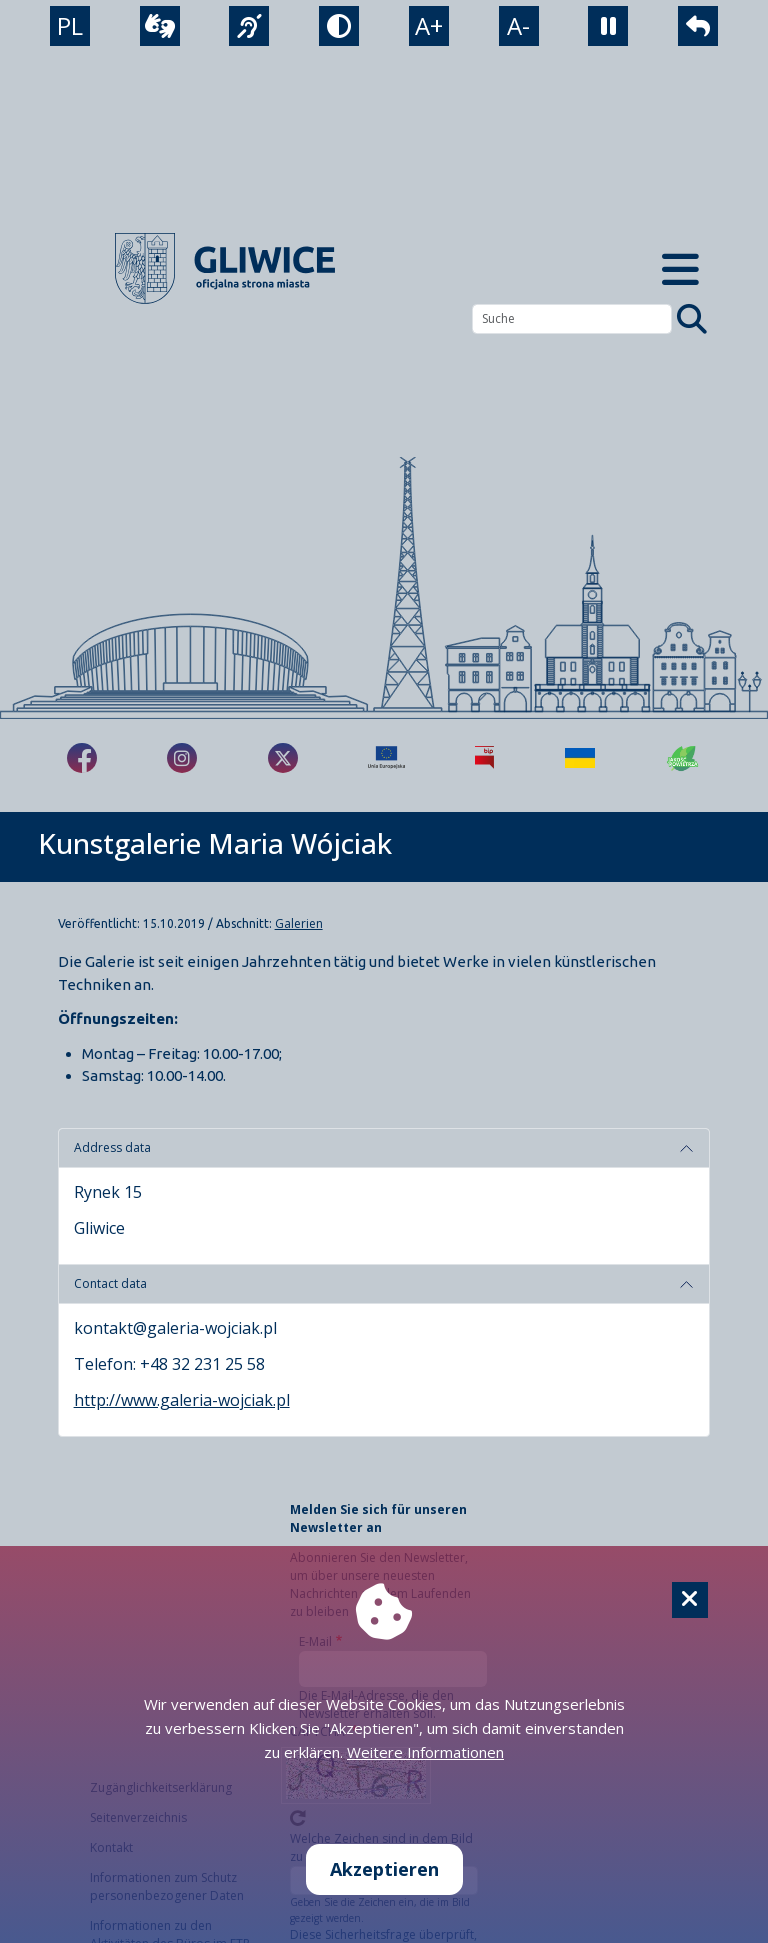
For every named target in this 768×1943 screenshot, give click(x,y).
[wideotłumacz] (160, 26)
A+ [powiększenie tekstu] (429, 25)
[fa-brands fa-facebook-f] (82, 758)
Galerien (299, 923)
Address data (112, 1147)
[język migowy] (249, 26)
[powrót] (698, 26)
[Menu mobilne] (680, 268)
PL (70, 25)
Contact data (110, 1283)
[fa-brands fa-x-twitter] (283, 758)
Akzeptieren (384, 1869)
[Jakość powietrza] (683, 758)
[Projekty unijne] (386, 758)
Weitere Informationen (425, 1752)
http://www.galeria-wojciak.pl (182, 1400)
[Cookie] (690, 1600)
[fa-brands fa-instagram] (182, 758)
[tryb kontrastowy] (339, 26)
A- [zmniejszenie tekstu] (518, 25)
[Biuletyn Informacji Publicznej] (484, 758)
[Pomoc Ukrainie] (580, 758)
